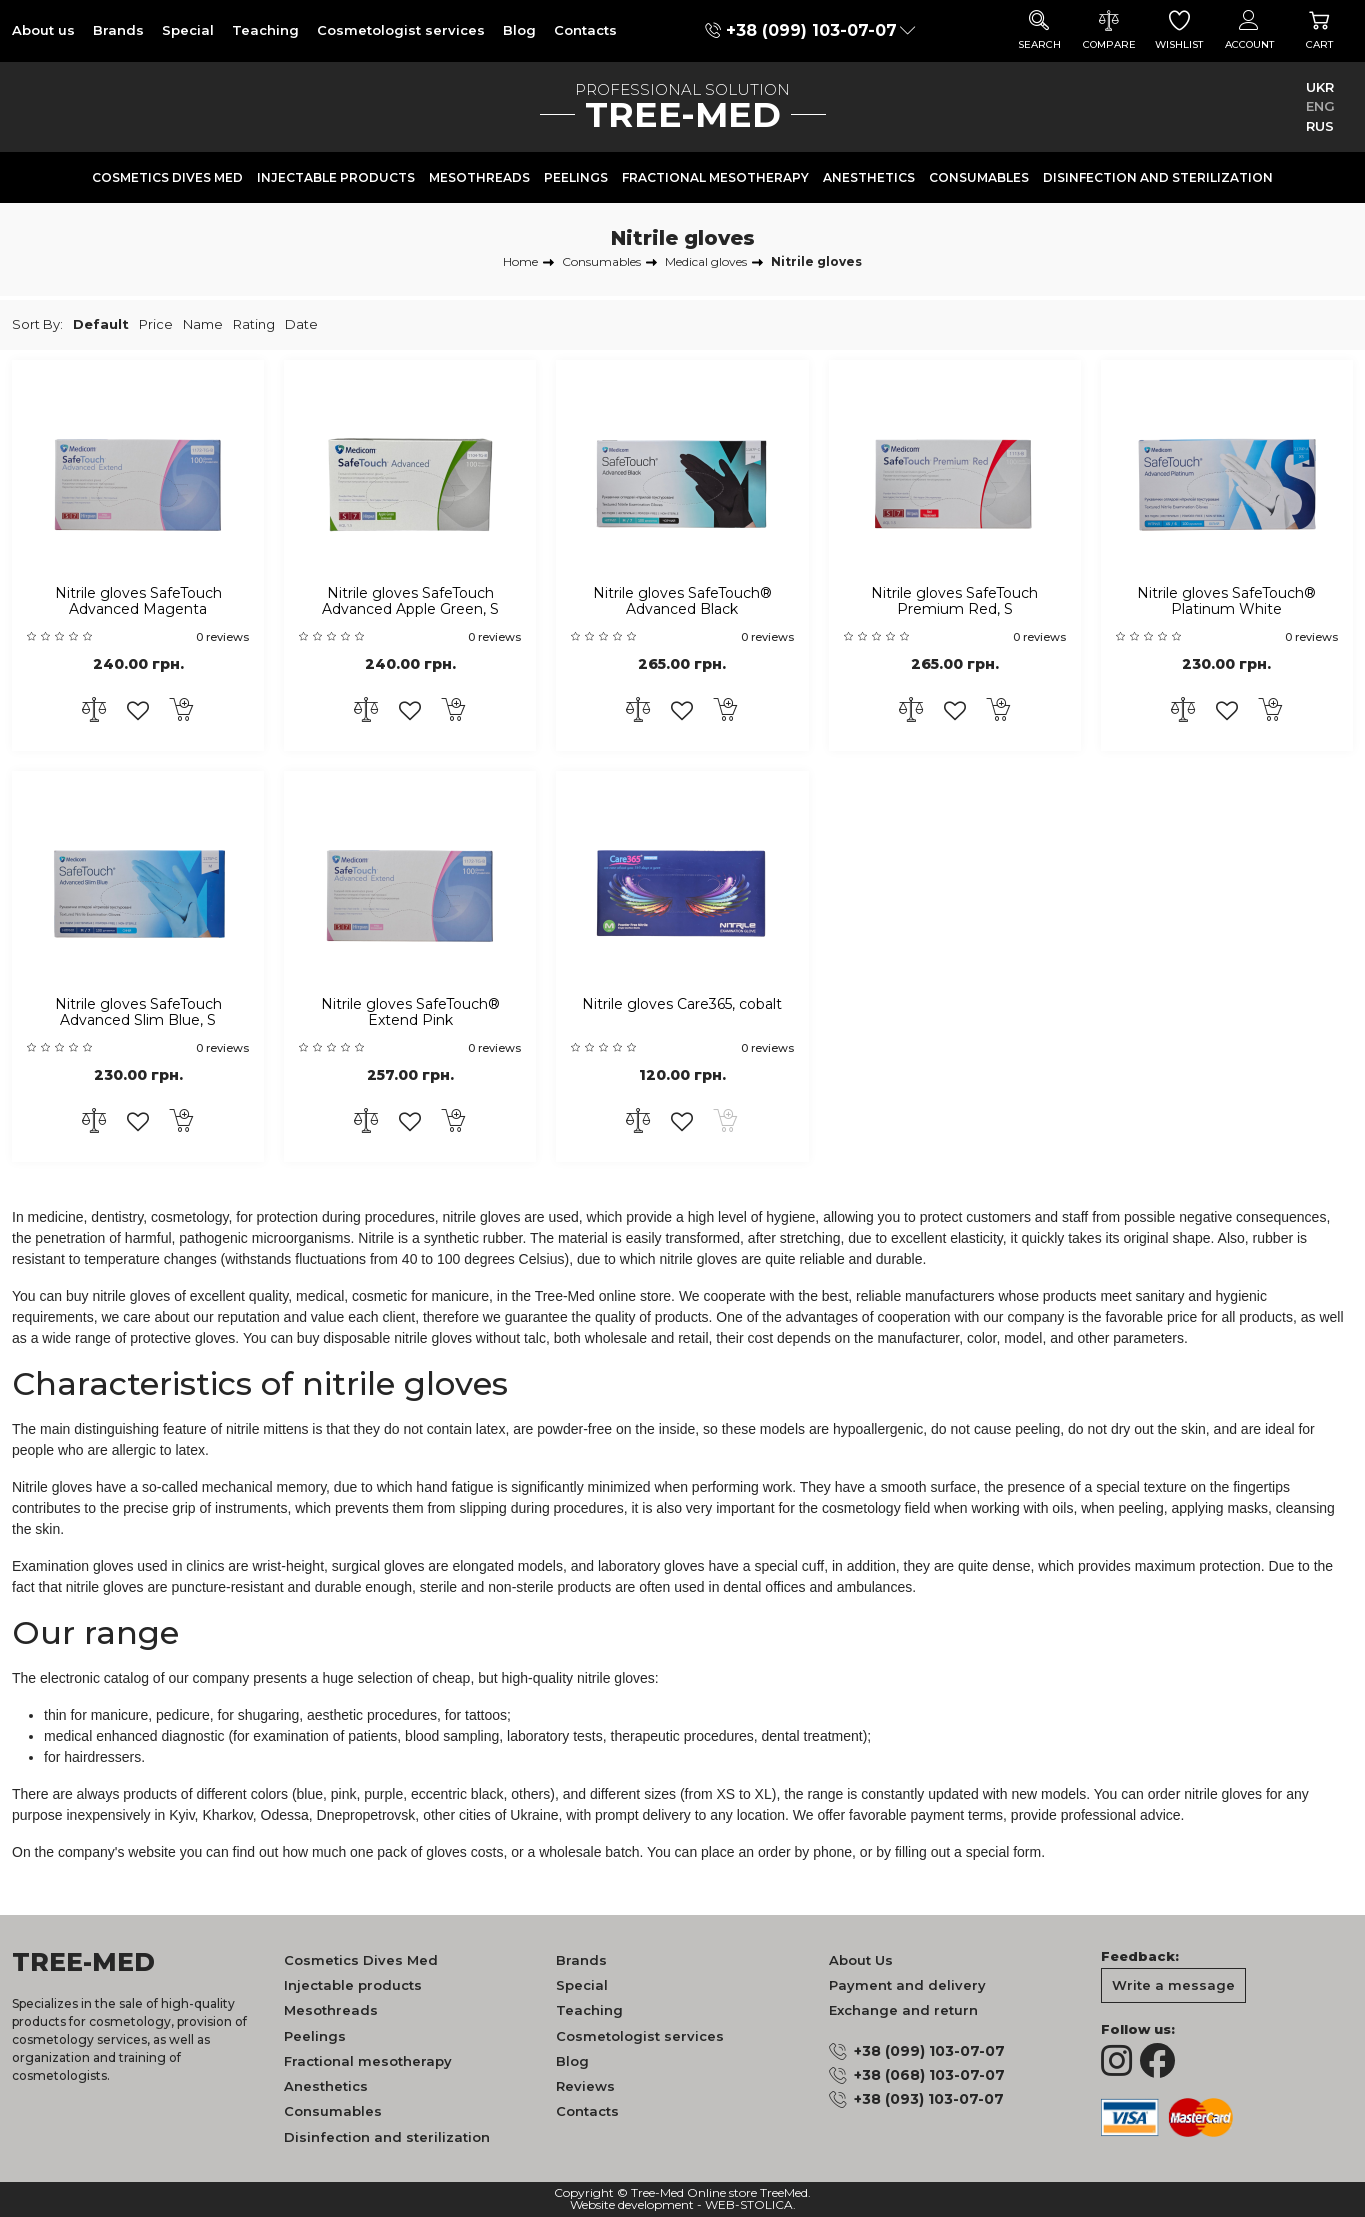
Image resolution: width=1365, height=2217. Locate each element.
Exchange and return (903, 2010)
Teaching (265, 30)
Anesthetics (869, 177)
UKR (1320, 87)
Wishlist (1179, 30)
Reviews (585, 2086)
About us (43, 30)
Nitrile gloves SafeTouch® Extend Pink (410, 1013)
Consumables (979, 177)
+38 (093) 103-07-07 (929, 2099)
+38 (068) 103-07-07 (929, 2075)
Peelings (576, 177)
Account (1249, 30)
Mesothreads (479, 177)
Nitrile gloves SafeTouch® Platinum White (1226, 602)
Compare (1109, 30)
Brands (118, 30)
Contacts (585, 30)
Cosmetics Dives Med (167, 177)
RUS (1320, 126)
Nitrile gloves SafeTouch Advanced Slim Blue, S (138, 1013)
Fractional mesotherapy (715, 177)
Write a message (1173, 1985)
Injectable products (336, 177)
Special (188, 30)
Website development (632, 2205)
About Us (861, 1960)
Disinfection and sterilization (1158, 177)
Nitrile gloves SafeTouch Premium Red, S (954, 602)
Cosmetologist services (401, 30)
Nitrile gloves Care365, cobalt (682, 1004)
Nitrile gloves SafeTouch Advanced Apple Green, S (410, 602)
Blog (519, 30)
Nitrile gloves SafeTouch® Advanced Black (682, 602)
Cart (1319, 30)
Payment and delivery (907, 1985)
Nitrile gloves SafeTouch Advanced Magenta (138, 602)
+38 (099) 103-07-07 (811, 30)
